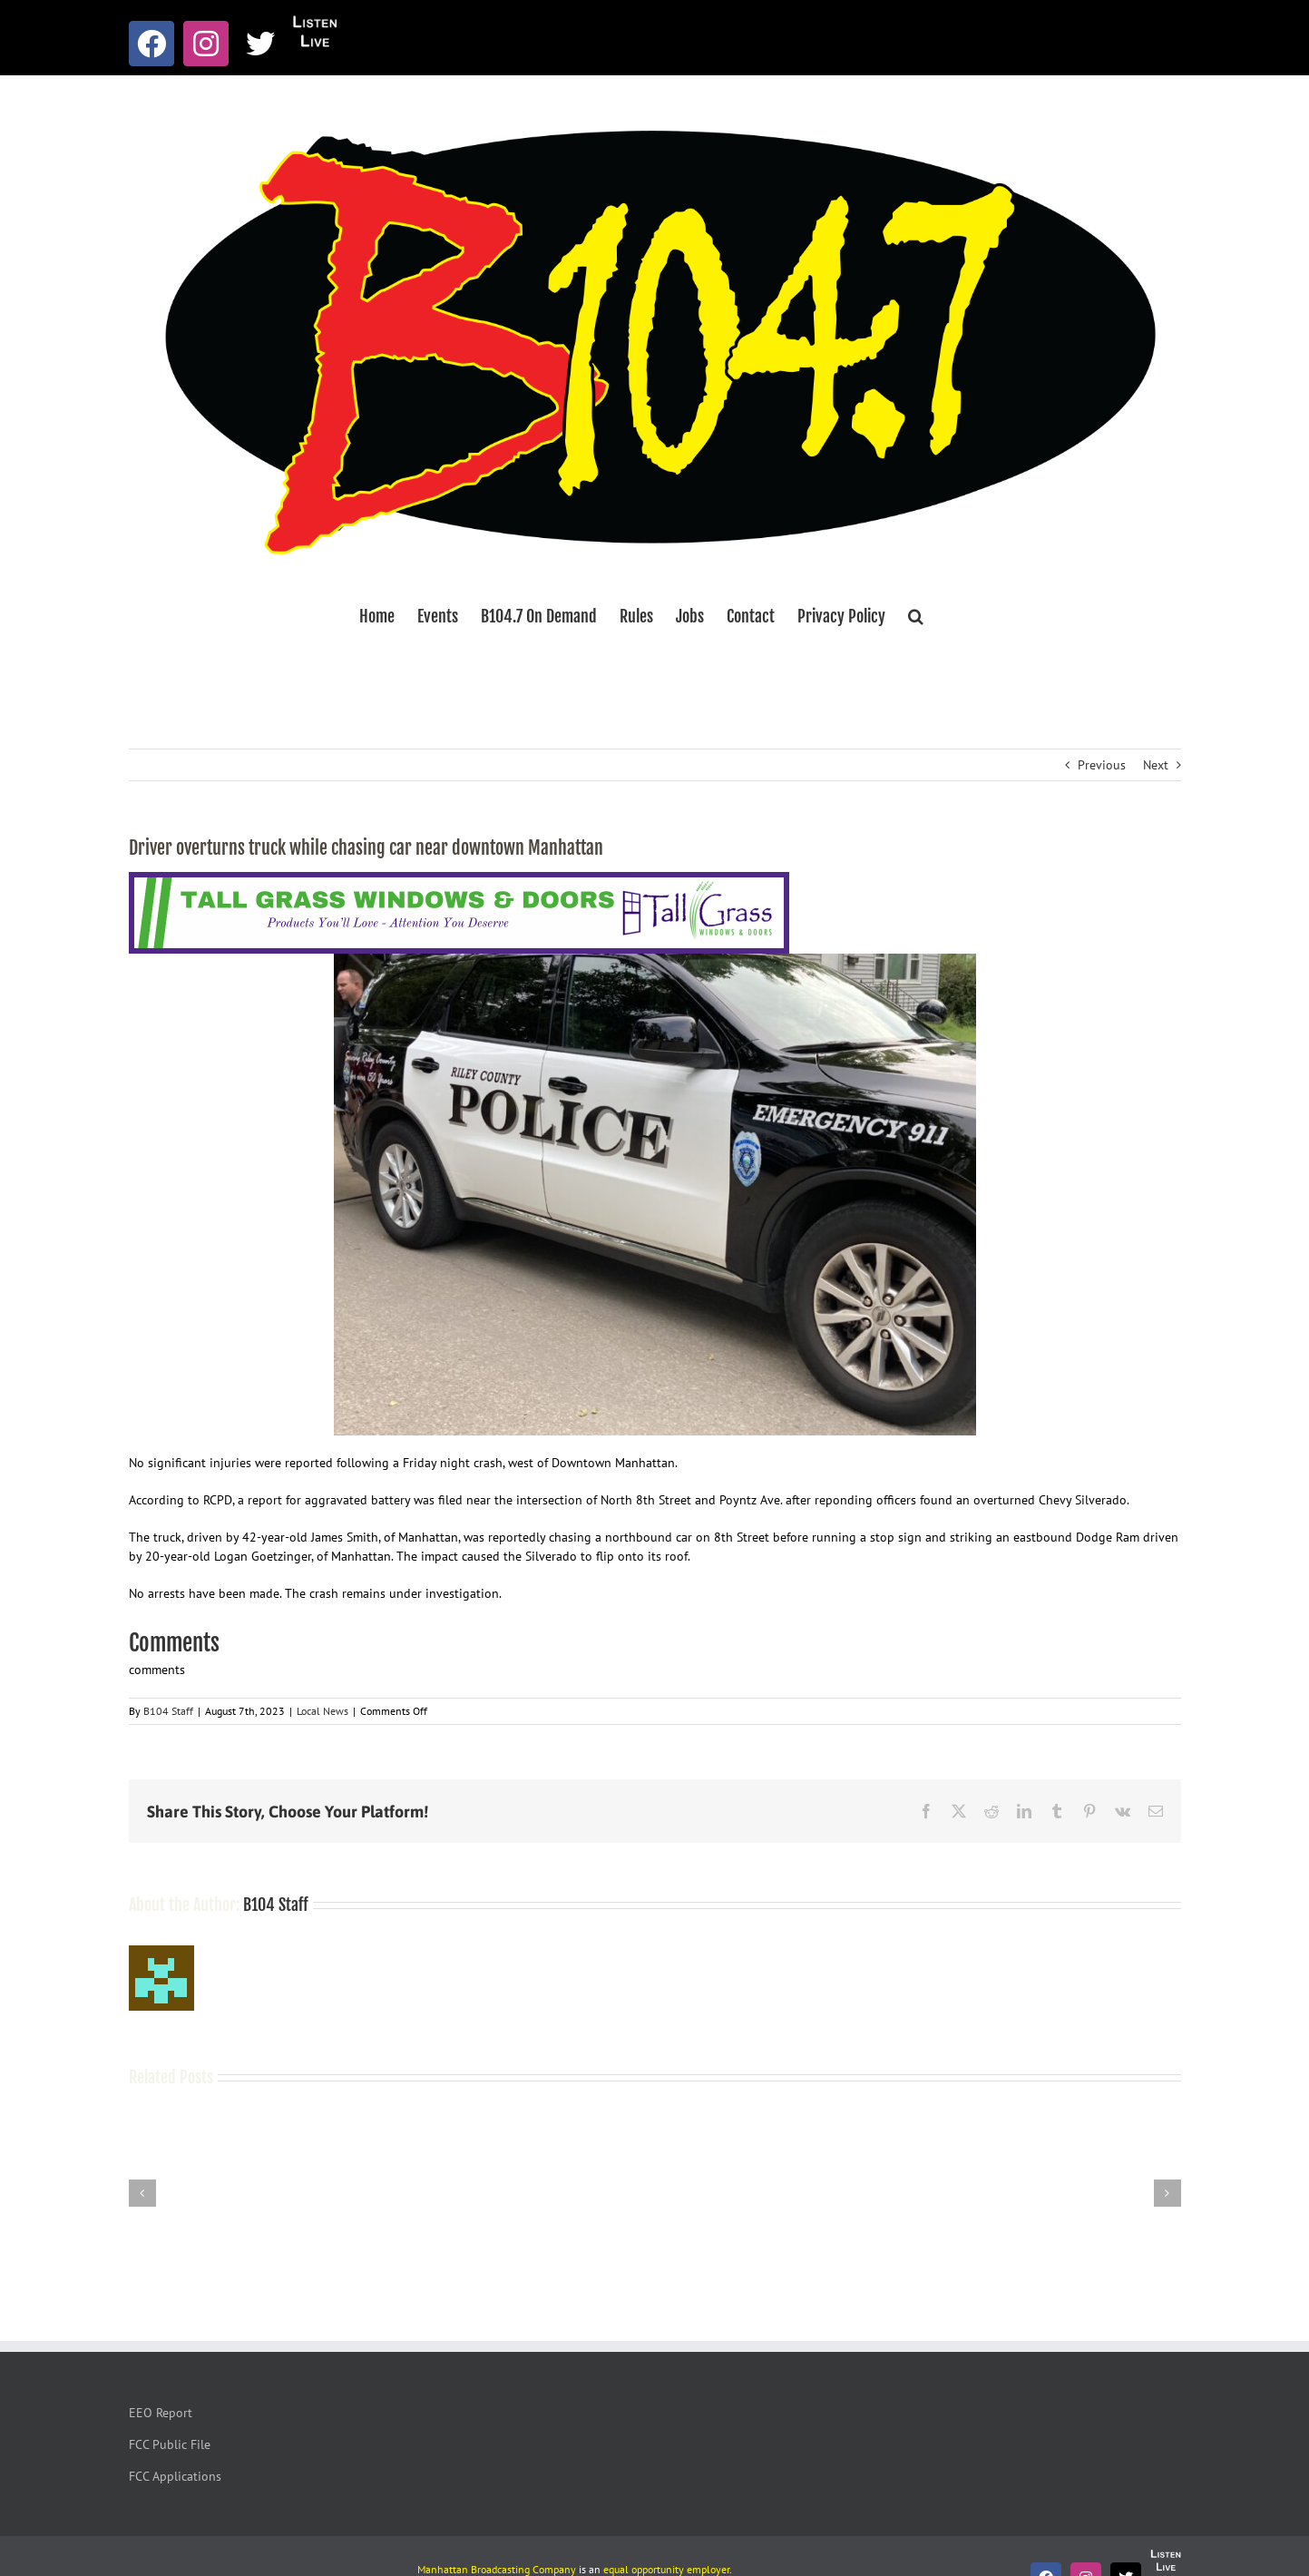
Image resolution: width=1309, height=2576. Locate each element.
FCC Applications (175, 2476)
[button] (915, 616)
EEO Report (160, 2413)
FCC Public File (169, 2444)
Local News (322, 1711)
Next (1155, 765)
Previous (1102, 765)
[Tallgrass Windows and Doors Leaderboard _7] (459, 881)
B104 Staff (168, 1711)
